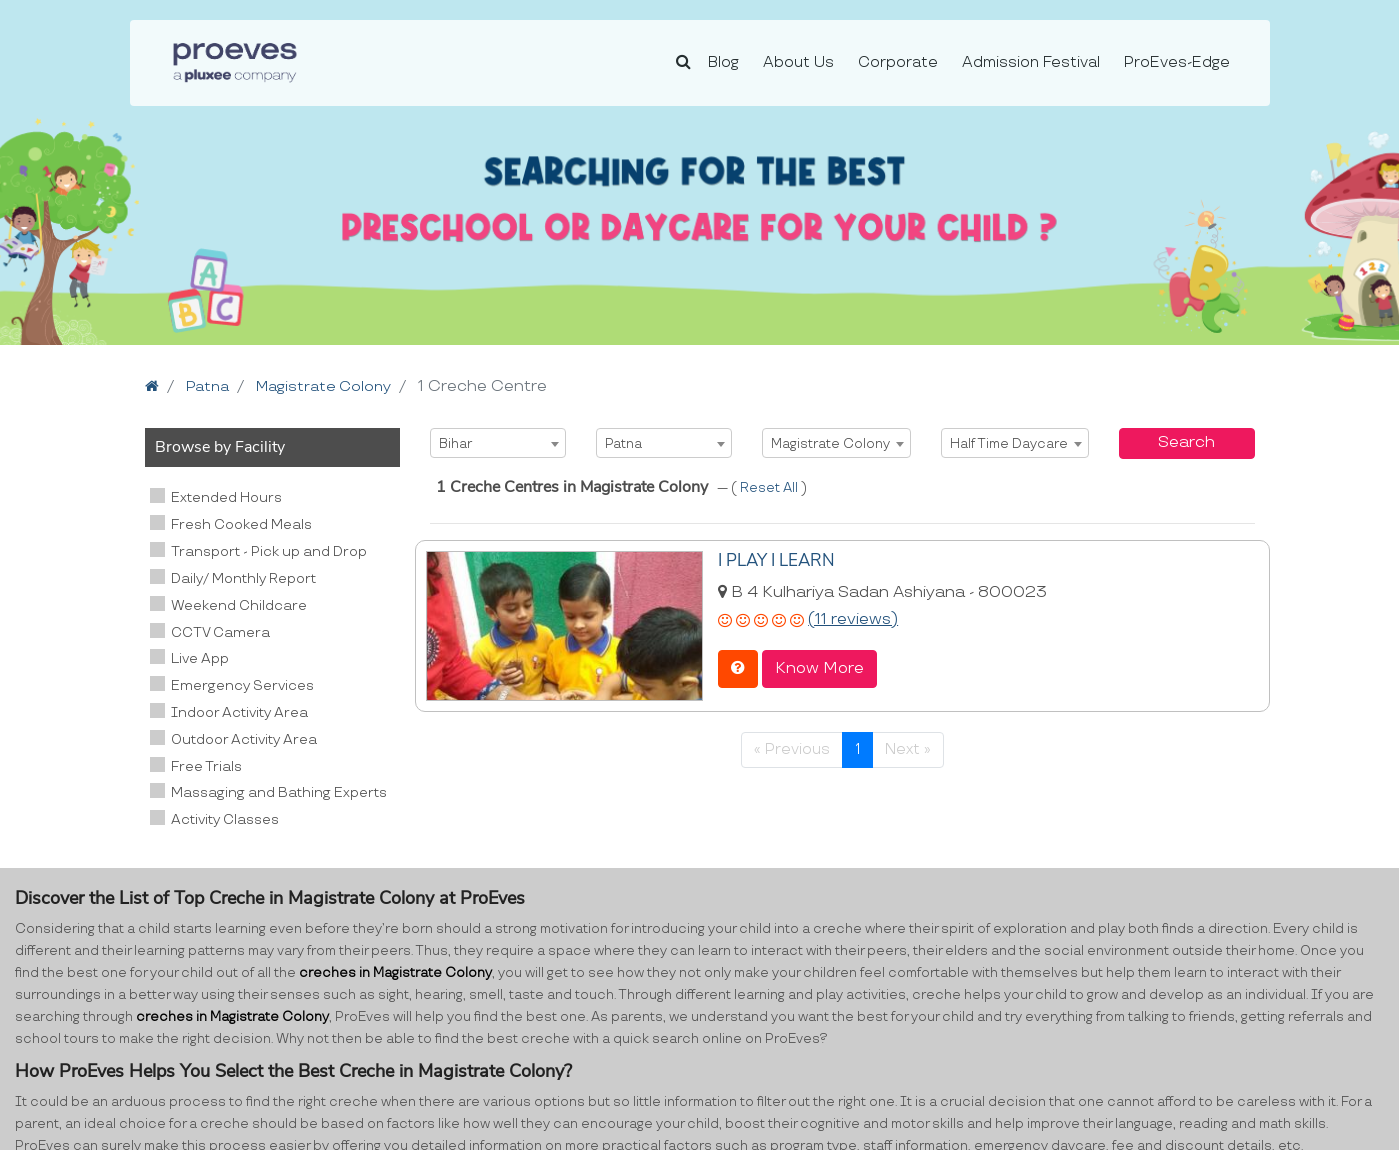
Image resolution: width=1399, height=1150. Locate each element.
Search (1186, 442)
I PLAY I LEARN (774, 560)
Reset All (770, 488)
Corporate (898, 62)
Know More (819, 666)
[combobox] (498, 443)
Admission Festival (1031, 62)
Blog (723, 62)
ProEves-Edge (1177, 62)
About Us (798, 62)
